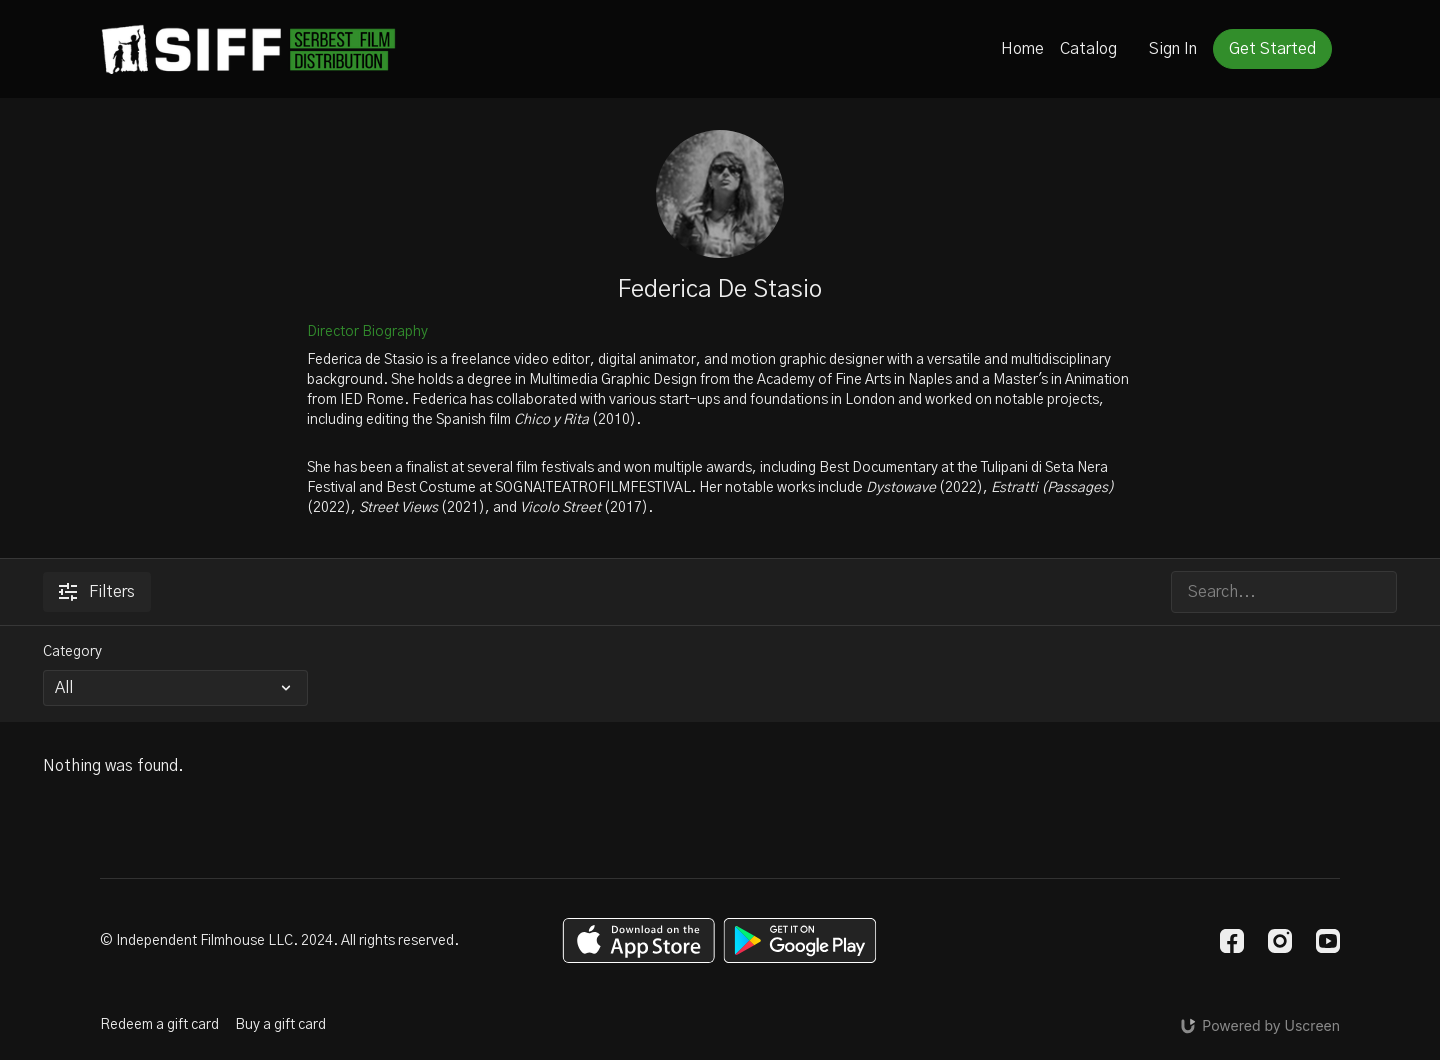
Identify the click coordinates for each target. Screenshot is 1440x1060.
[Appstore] (638, 940)
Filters (97, 592)
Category (72, 652)
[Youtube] (1328, 941)
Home (1022, 49)
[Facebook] (1232, 941)
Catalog (1088, 49)
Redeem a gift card (159, 1025)
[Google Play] (800, 940)
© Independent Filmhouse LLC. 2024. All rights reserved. (279, 941)
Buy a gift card (280, 1025)
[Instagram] (1280, 941)
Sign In (1173, 49)
